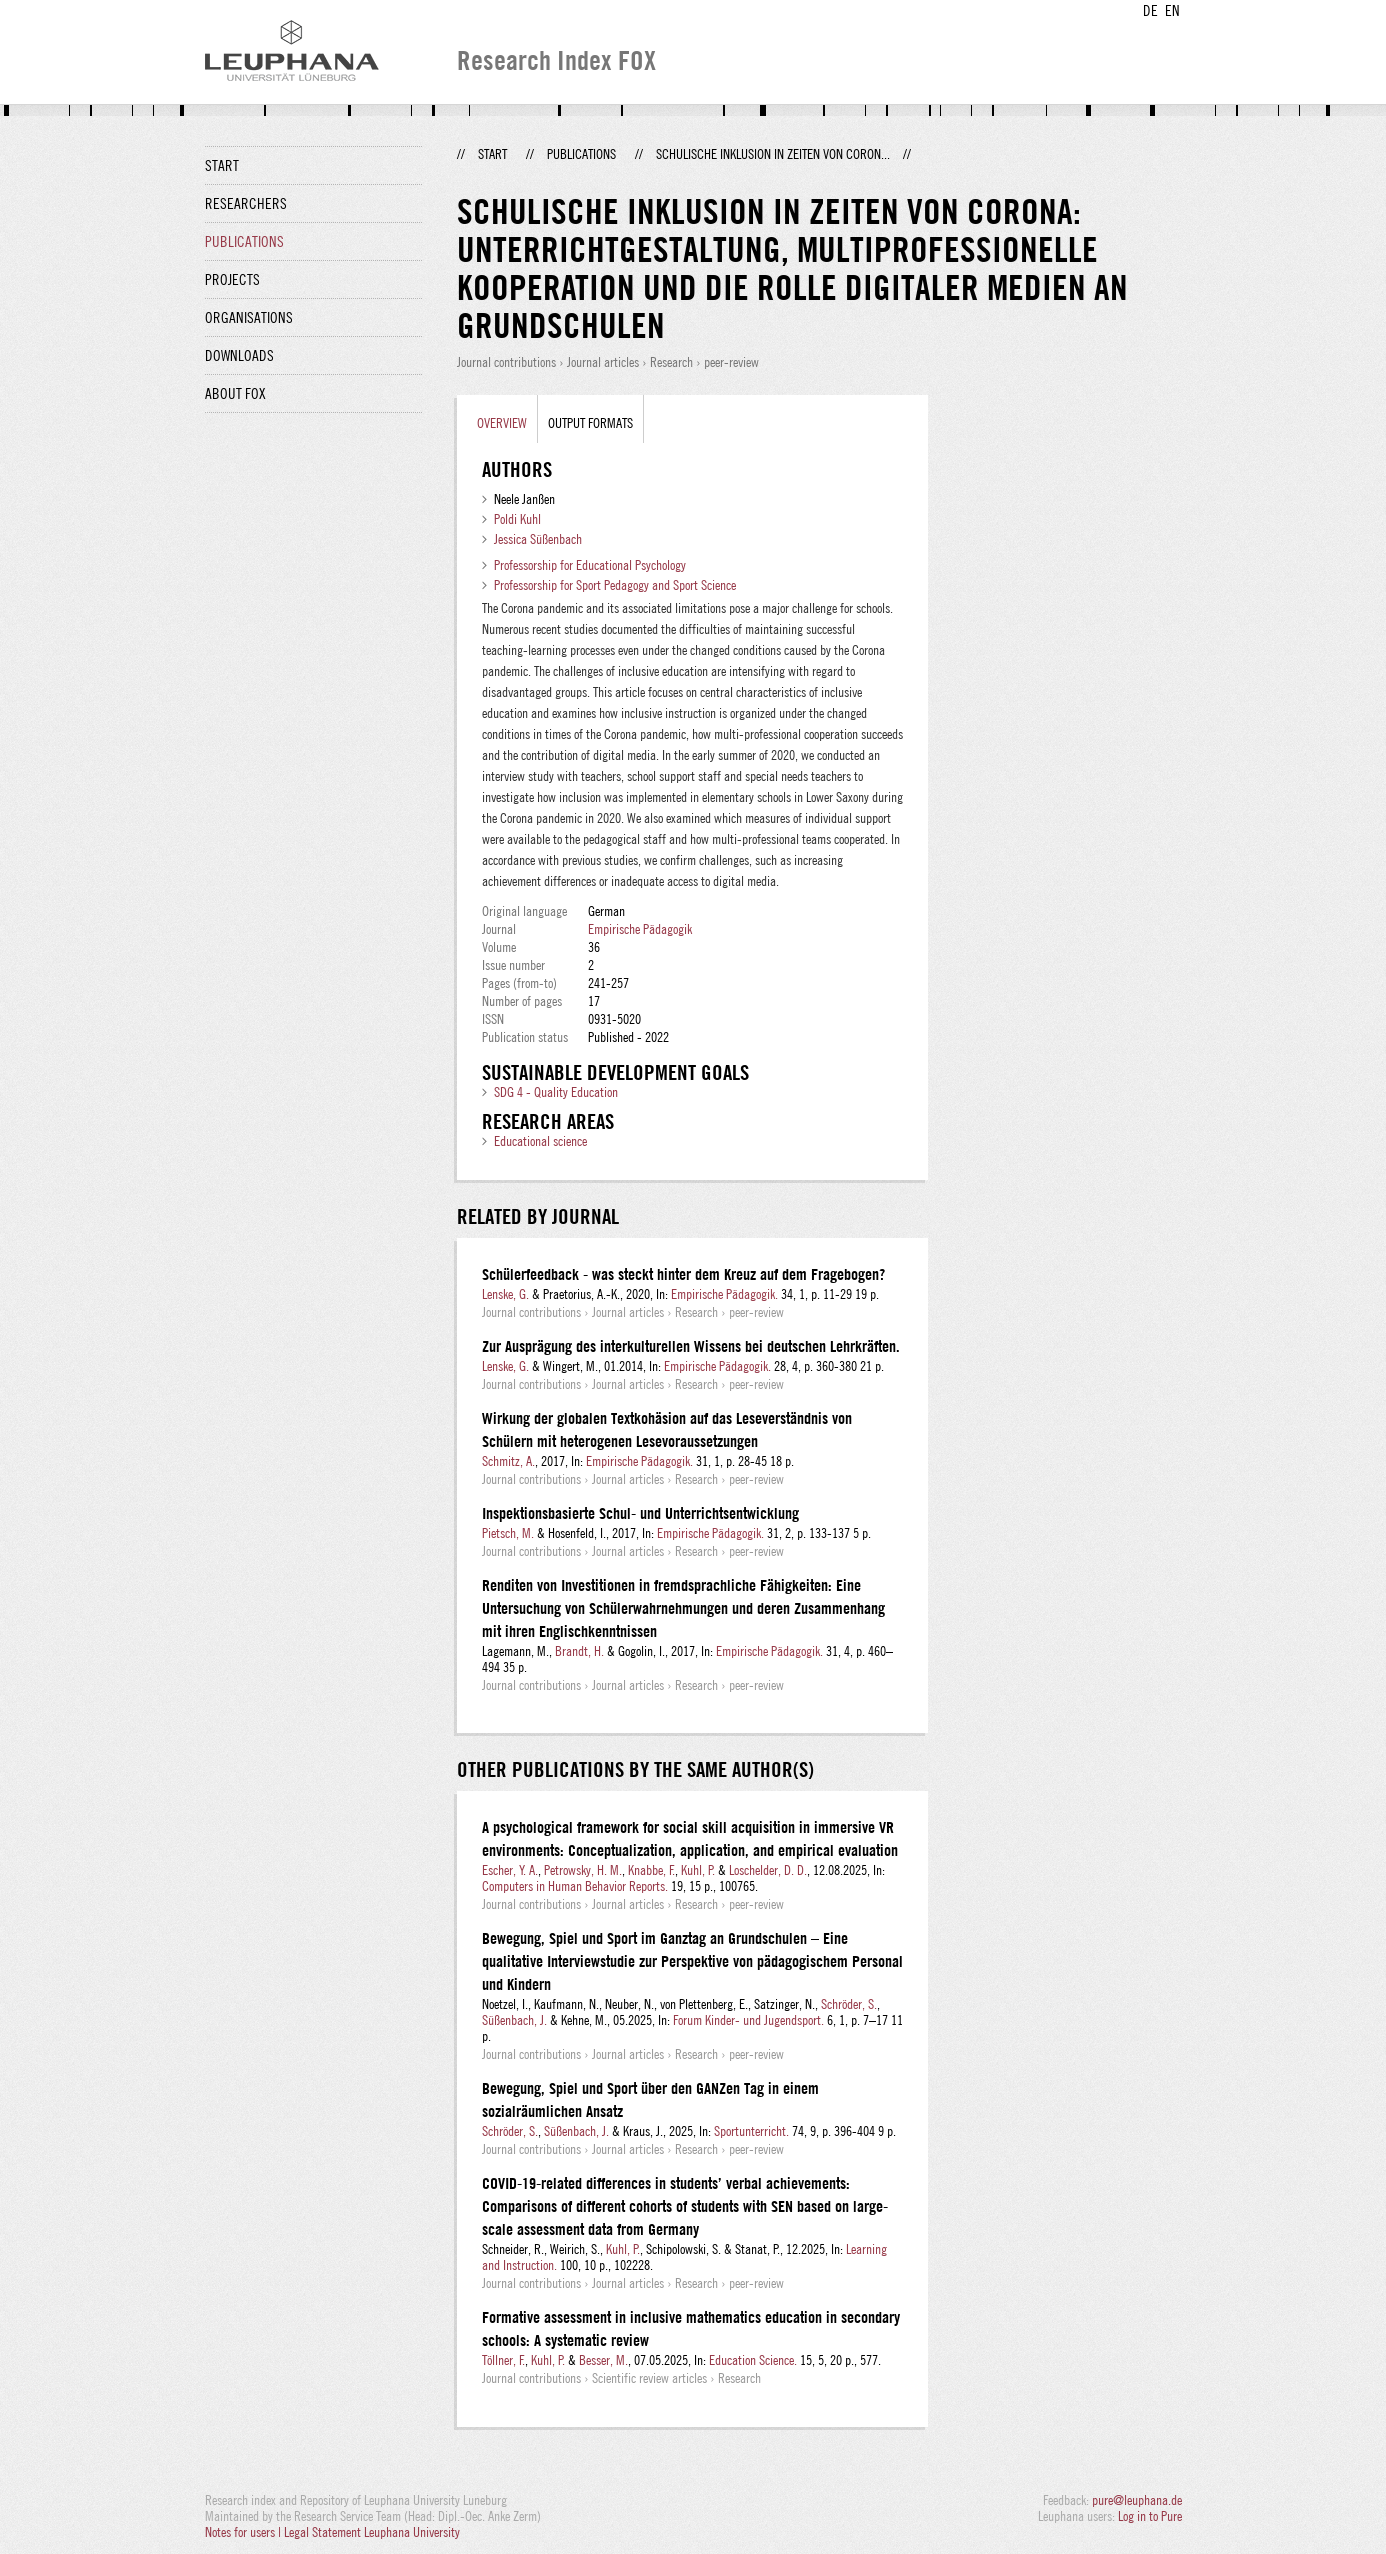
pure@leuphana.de (1137, 2500)
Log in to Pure (1150, 2516)
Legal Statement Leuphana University (372, 2532)
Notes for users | (244, 2532)
